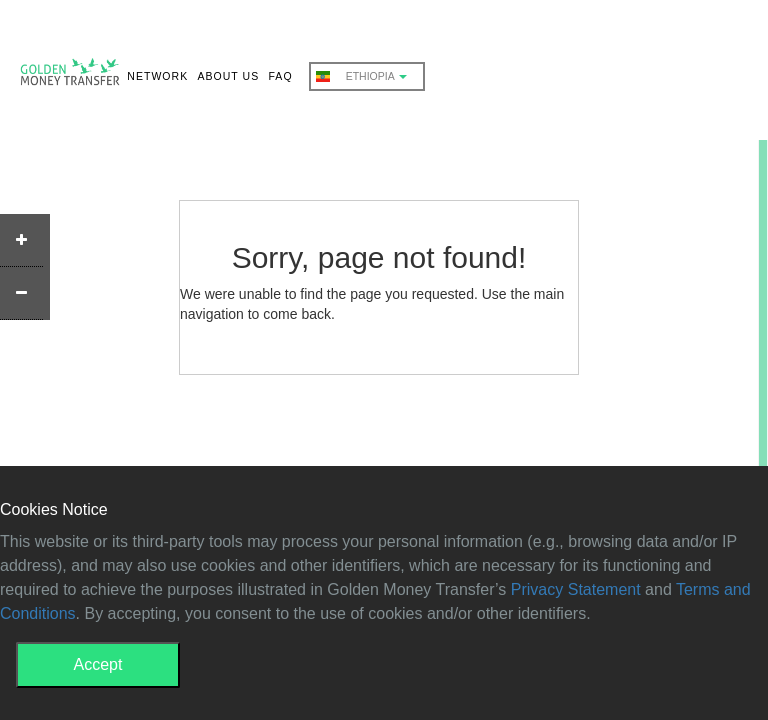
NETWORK (157, 76)
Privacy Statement (576, 589)
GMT (70, 76)
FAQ (280, 76)
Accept (98, 664)
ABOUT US (228, 76)
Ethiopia (361, 76)
